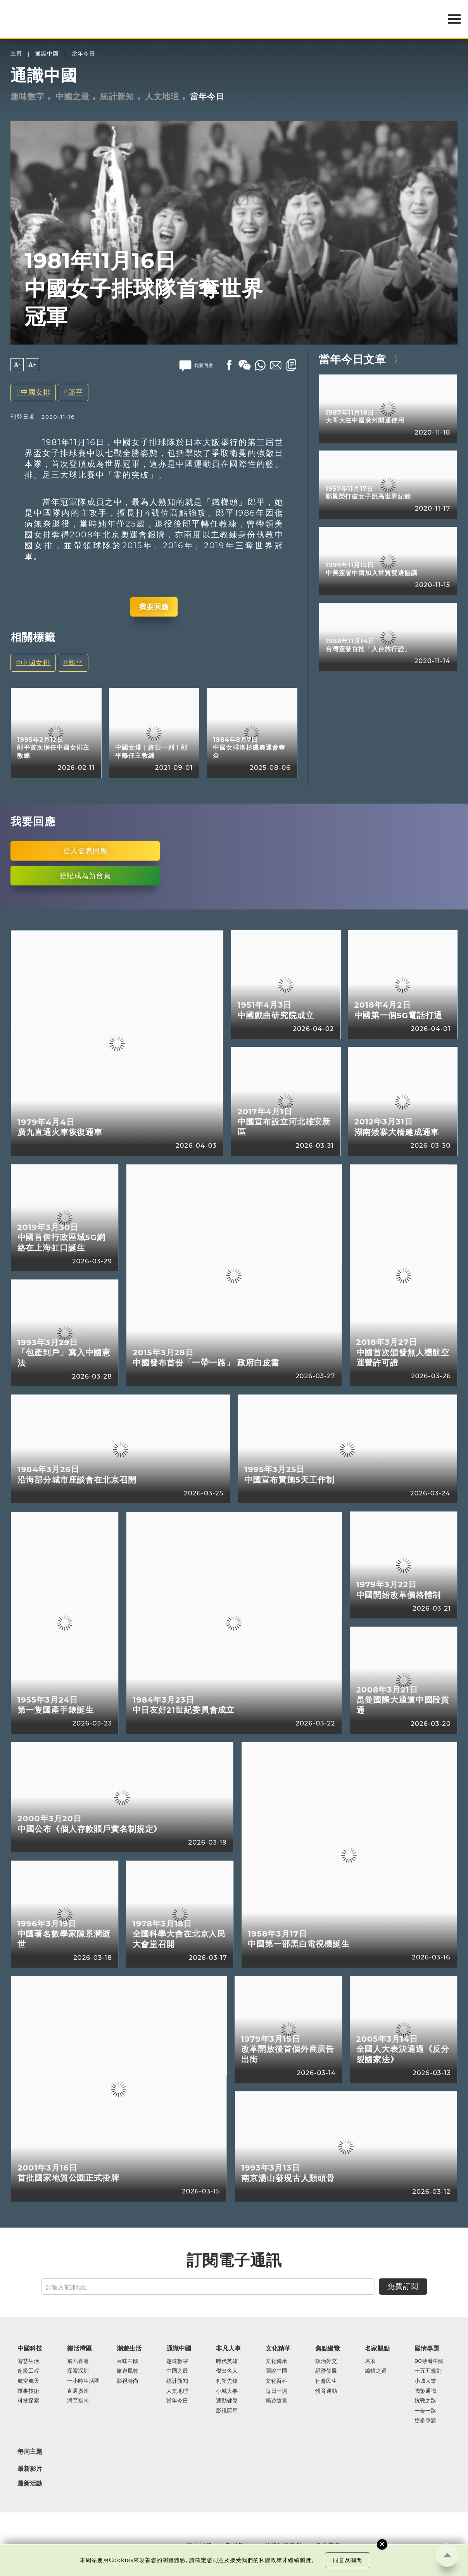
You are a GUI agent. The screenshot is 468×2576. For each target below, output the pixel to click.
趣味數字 (27, 96)
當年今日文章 (352, 359)
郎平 (75, 392)
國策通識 (425, 2391)
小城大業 (425, 2381)
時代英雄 (227, 2361)
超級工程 (28, 2371)
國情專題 (426, 2348)
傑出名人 (227, 2371)
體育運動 (326, 2391)
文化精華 (278, 2348)
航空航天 (28, 2381)
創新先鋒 (227, 2381)
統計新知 (117, 96)
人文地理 (162, 96)
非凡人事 (228, 2348)
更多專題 (425, 2421)
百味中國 (127, 2361)
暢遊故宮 (276, 2401)
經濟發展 (326, 2371)
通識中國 (47, 54)
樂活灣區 (79, 2348)
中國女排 (35, 392)
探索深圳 (78, 2371)
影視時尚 (127, 2381)
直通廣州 (78, 2391)
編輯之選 (376, 2371)
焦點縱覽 (327, 2348)
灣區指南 (78, 2401)
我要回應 (154, 606)
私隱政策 (270, 2560)
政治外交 (326, 2361)
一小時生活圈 (83, 2381)
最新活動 (29, 2483)
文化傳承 (276, 2361)
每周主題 (29, 2451)
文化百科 (276, 2381)
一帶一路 (425, 2411)
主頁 (16, 54)
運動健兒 (227, 2401)
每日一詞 (276, 2391)
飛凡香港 (78, 2361)
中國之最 (72, 96)
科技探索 (28, 2401)
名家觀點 (377, 2348)
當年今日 (83, 54)
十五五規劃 (428, 2371)
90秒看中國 (428, 2361)
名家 (370, 2361)
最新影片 (29, 2468)
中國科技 (29, 2348)
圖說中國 (276, 2371)
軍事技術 (28, 2391)
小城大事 (227, 2391)
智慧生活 (28, 2361)
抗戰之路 (425, 2401)
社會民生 (326, 2381)
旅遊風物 (127, 2371)
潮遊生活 (129, 2348)
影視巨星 (227, 2411)
